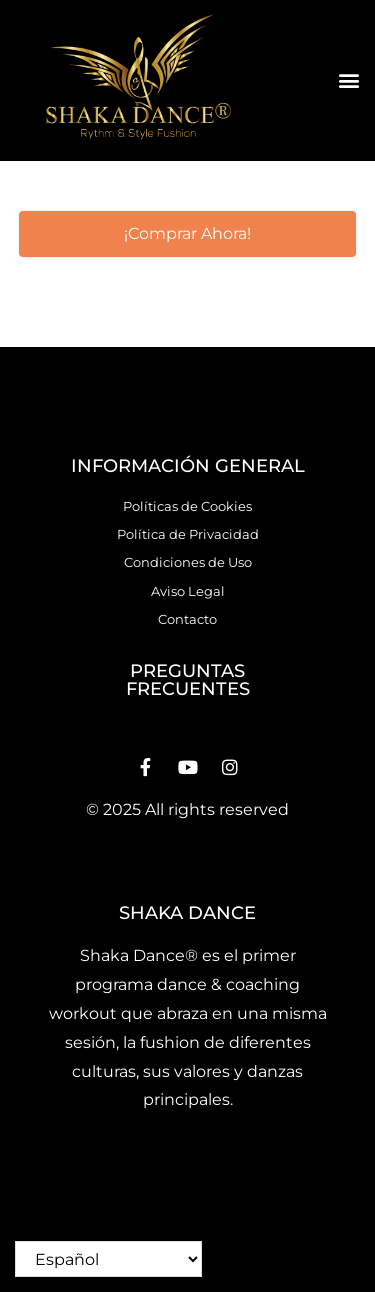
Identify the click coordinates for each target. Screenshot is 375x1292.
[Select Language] (108, 1259)
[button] (348, 80)
